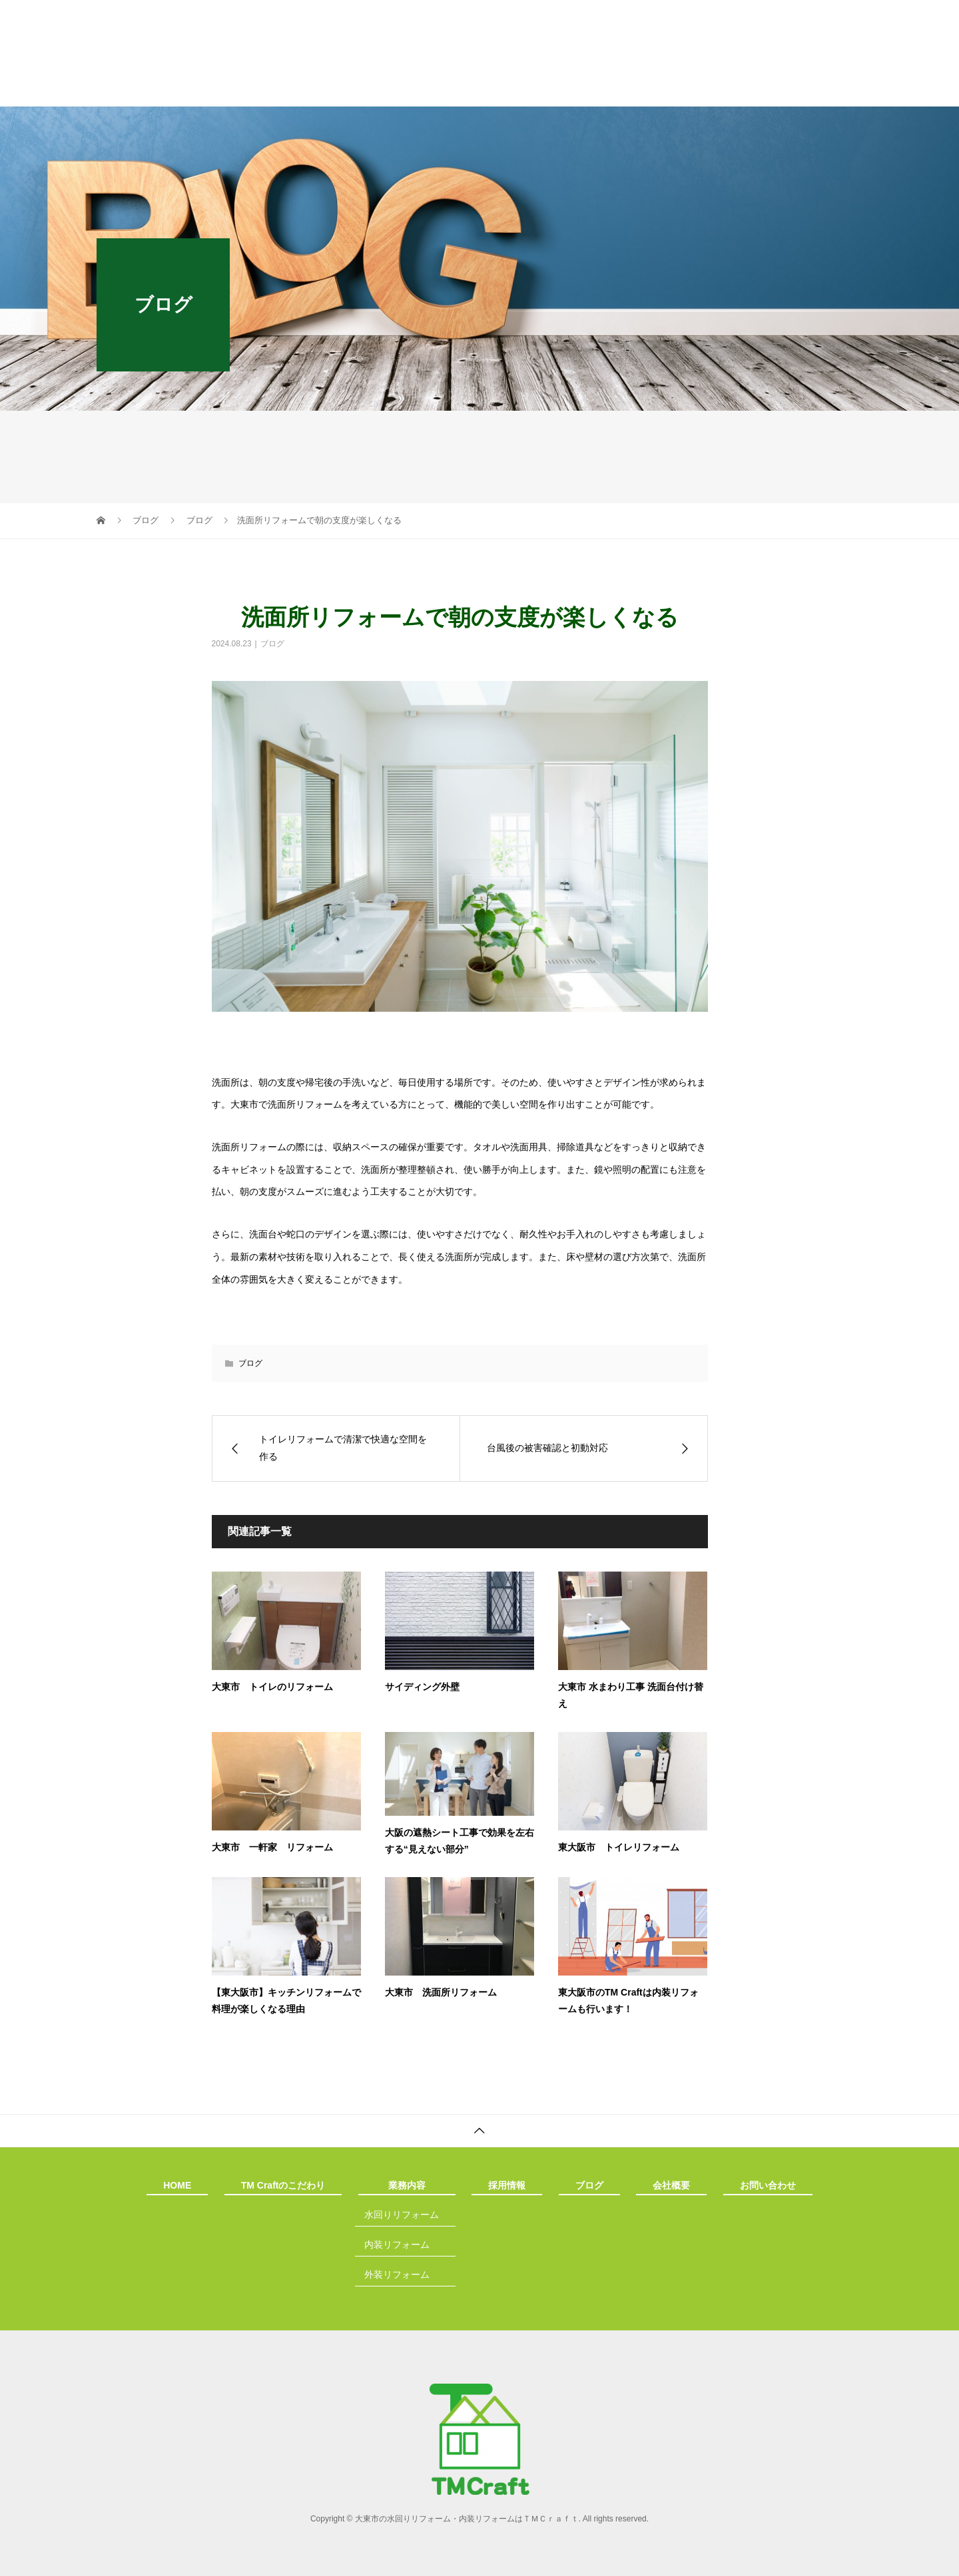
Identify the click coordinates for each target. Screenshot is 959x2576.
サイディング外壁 (422, 1686)
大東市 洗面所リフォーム (441, 1992)
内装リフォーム (397, 2244)
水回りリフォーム (401, 2214)
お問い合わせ (774, 90)
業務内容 (399, 90)
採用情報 (492, 90)
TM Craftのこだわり (281, 90)
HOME (170, 90)
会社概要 (671, 90)
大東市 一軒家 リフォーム (272, 1847)
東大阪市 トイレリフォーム (618, 1847)
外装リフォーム (397, 2274)
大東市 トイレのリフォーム (272, 1686)
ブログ (582, 90)
